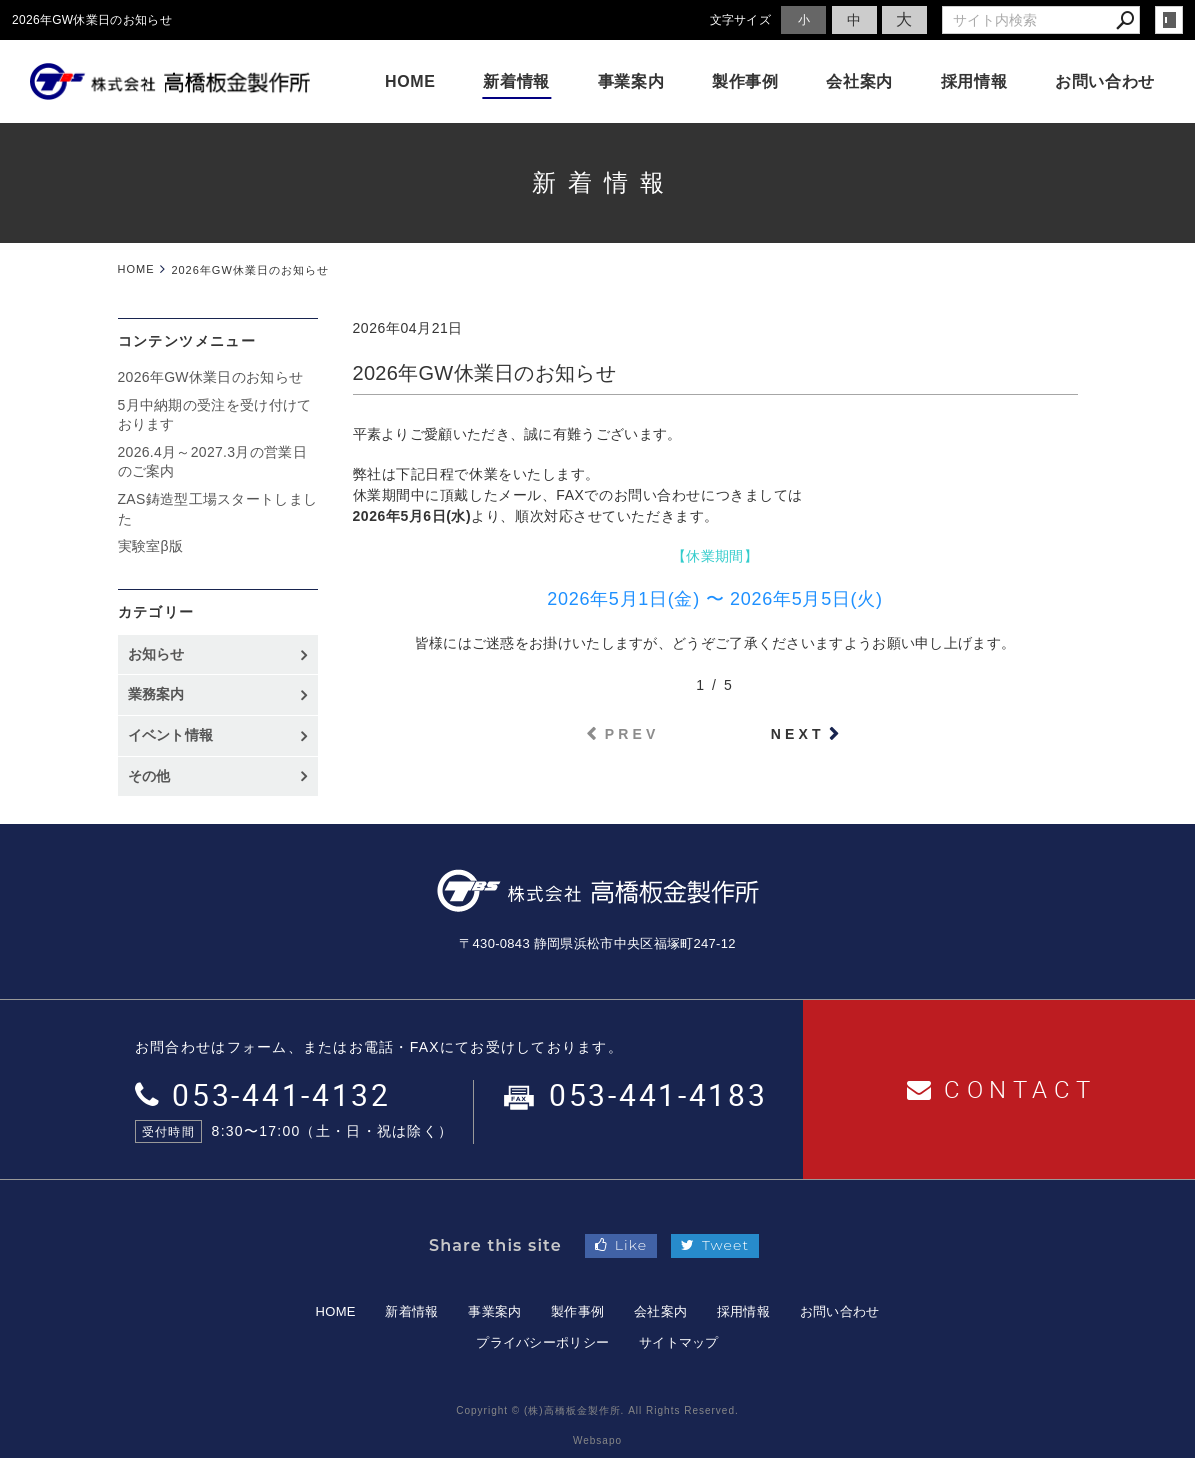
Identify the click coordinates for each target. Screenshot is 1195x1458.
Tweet (715, 1245)
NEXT (798, 734)
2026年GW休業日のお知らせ (211, 377)
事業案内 (631, 81)
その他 (156, 776)
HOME (410, 81)
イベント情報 (171, 735)
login (1169, 20)
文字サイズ (741, 19)
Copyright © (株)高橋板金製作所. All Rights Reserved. (597, 1410)
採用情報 (974, 81)
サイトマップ (679, 1342)
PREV (632, 734)
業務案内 (156, 694)
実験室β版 (151, 546)
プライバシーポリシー (542, 1342)
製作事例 (745, 81)
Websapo (597, 1440)
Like (621, 1245)
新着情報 (516, 81)
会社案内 (859, 81)
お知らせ (156, 654)
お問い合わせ (1105, 81)
